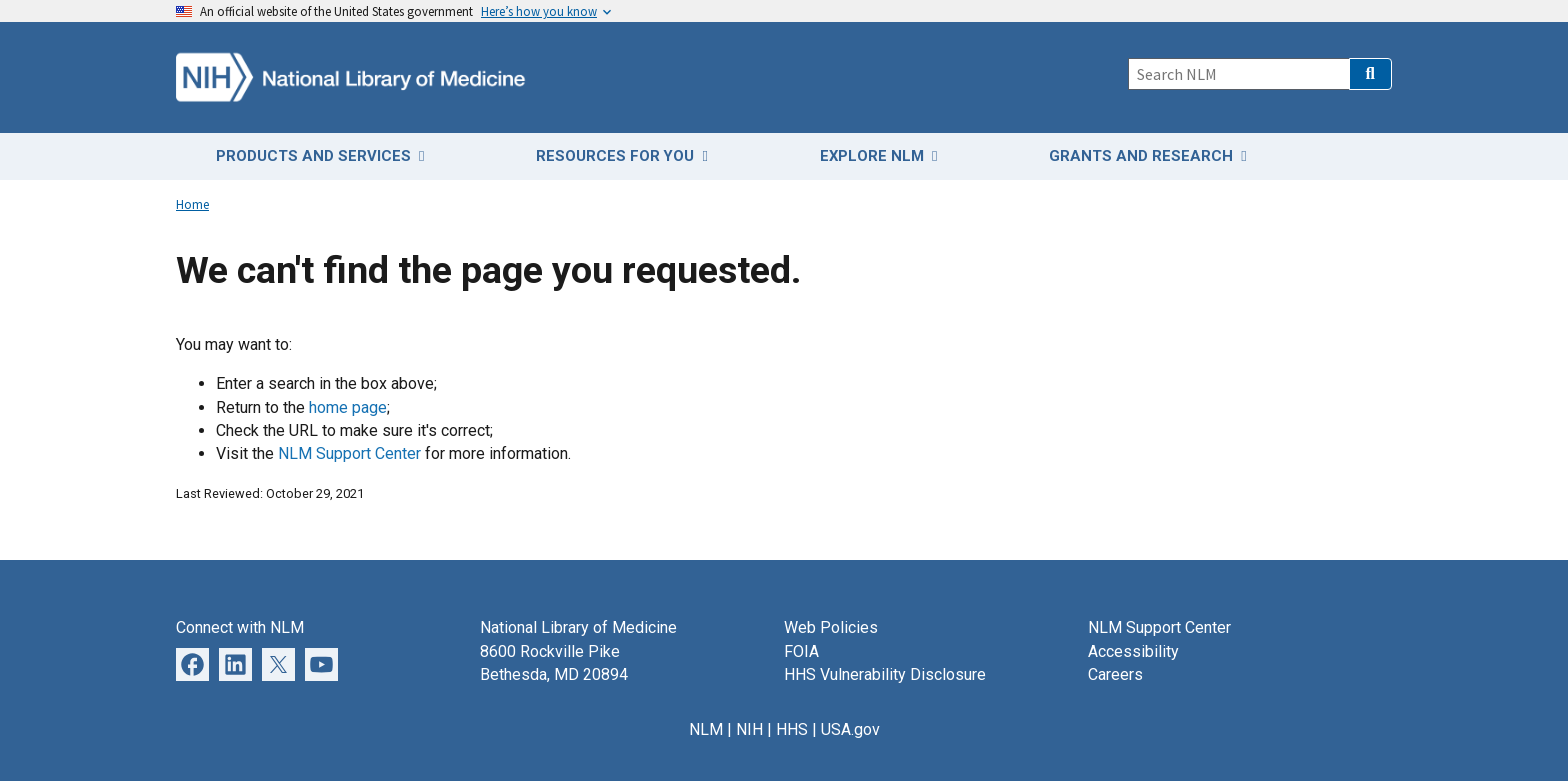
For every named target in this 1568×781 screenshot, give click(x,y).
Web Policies (831, 627)
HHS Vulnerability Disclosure (885, 674)
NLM (706, 729)
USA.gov (850, 729)
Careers (1115, 674)
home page (348, 407)
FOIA (801, 651)
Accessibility (1133, 651)
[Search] (1238, 74)
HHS (792, 729)
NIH (749, 729)
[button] (1370, 74)
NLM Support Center (349, 453)
